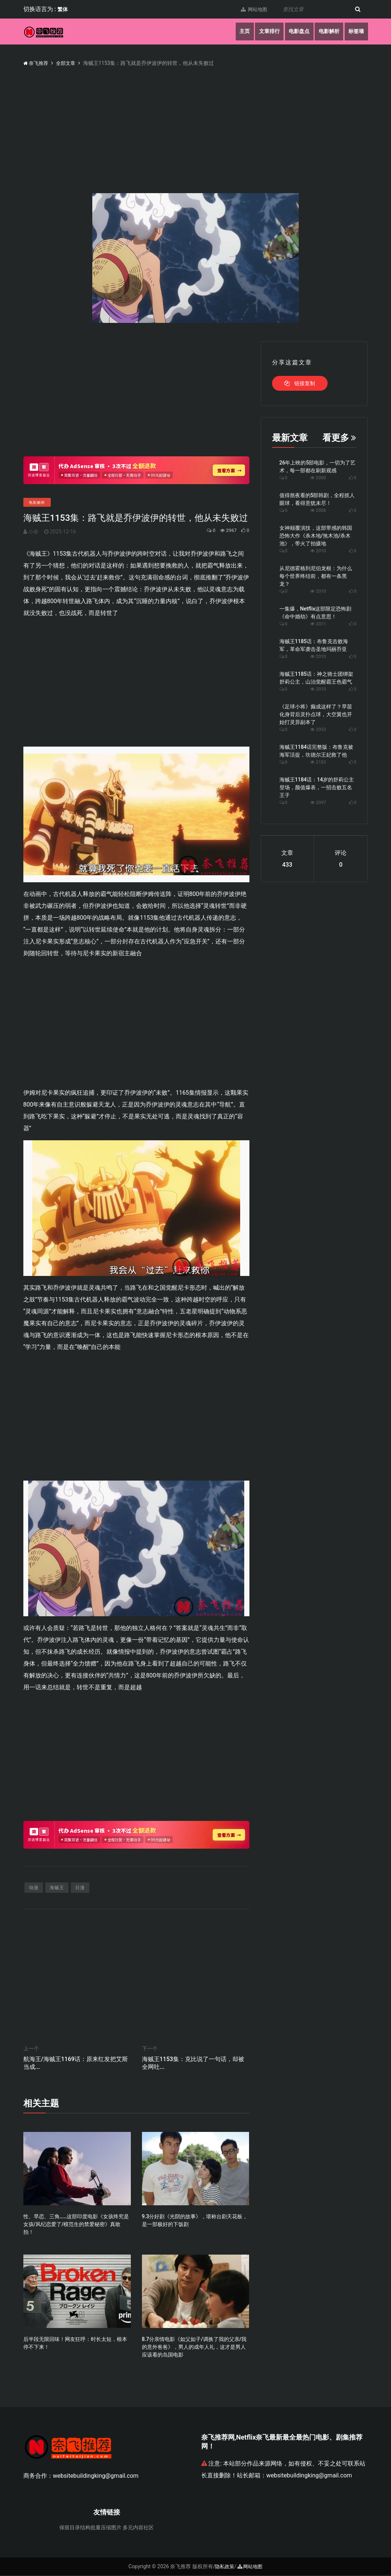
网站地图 (251, 9)
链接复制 (299, 383)
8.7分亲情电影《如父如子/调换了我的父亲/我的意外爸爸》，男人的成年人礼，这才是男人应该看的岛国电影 (194, 2347)
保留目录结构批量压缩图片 (90, 2528)
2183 (318, 762)
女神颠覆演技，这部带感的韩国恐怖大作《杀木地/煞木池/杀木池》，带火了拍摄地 (315, 535)
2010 (318, 550)
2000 (318, 477)
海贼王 (57, 1888)
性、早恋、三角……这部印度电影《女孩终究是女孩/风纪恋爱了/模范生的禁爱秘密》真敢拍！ (76, 2225)
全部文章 (68, 63)
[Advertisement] (136, 393)
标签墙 (356, 31)
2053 (318, 729)
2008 (318, 510)
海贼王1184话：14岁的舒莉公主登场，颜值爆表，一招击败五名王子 (316, 787)
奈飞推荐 (36, 63)
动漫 (34, 1888)
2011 (318, 623)
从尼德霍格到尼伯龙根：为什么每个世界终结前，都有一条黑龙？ (315, 576)
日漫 (80, 1888)
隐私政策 (223, 2567)
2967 (224, 530)
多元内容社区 (138, 2528)
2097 (318, 802)
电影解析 (327, 31)
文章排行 (265, 31)
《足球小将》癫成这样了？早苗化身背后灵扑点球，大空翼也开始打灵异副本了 (315, 714)
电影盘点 (296, 31)
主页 (240, 31)
